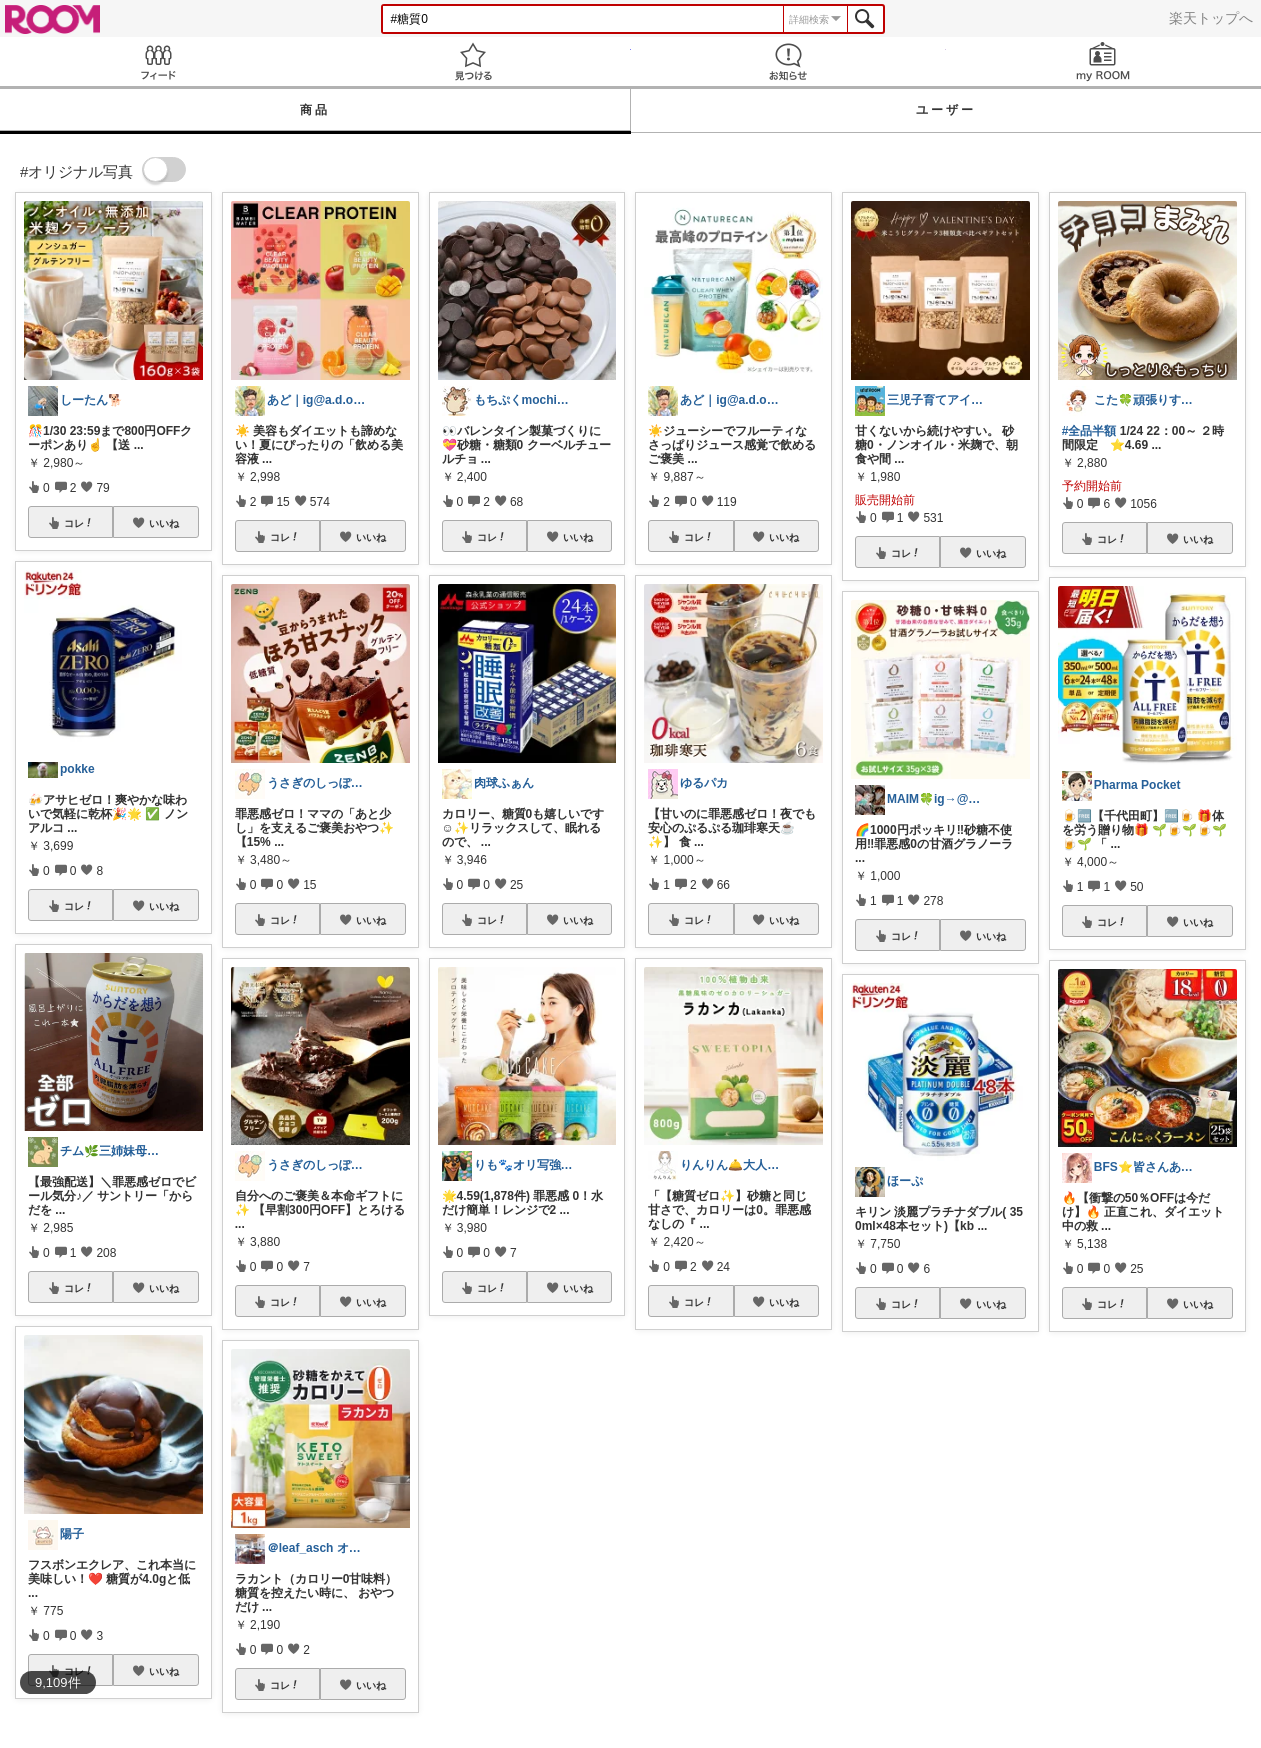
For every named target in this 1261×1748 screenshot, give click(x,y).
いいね (164, 523)
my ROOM (1103, 61)
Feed (157, 61)
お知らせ (788, 61)
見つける (472, 61)
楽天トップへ (1211, 18)
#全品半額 (1089, 431)
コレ (79, 523)
